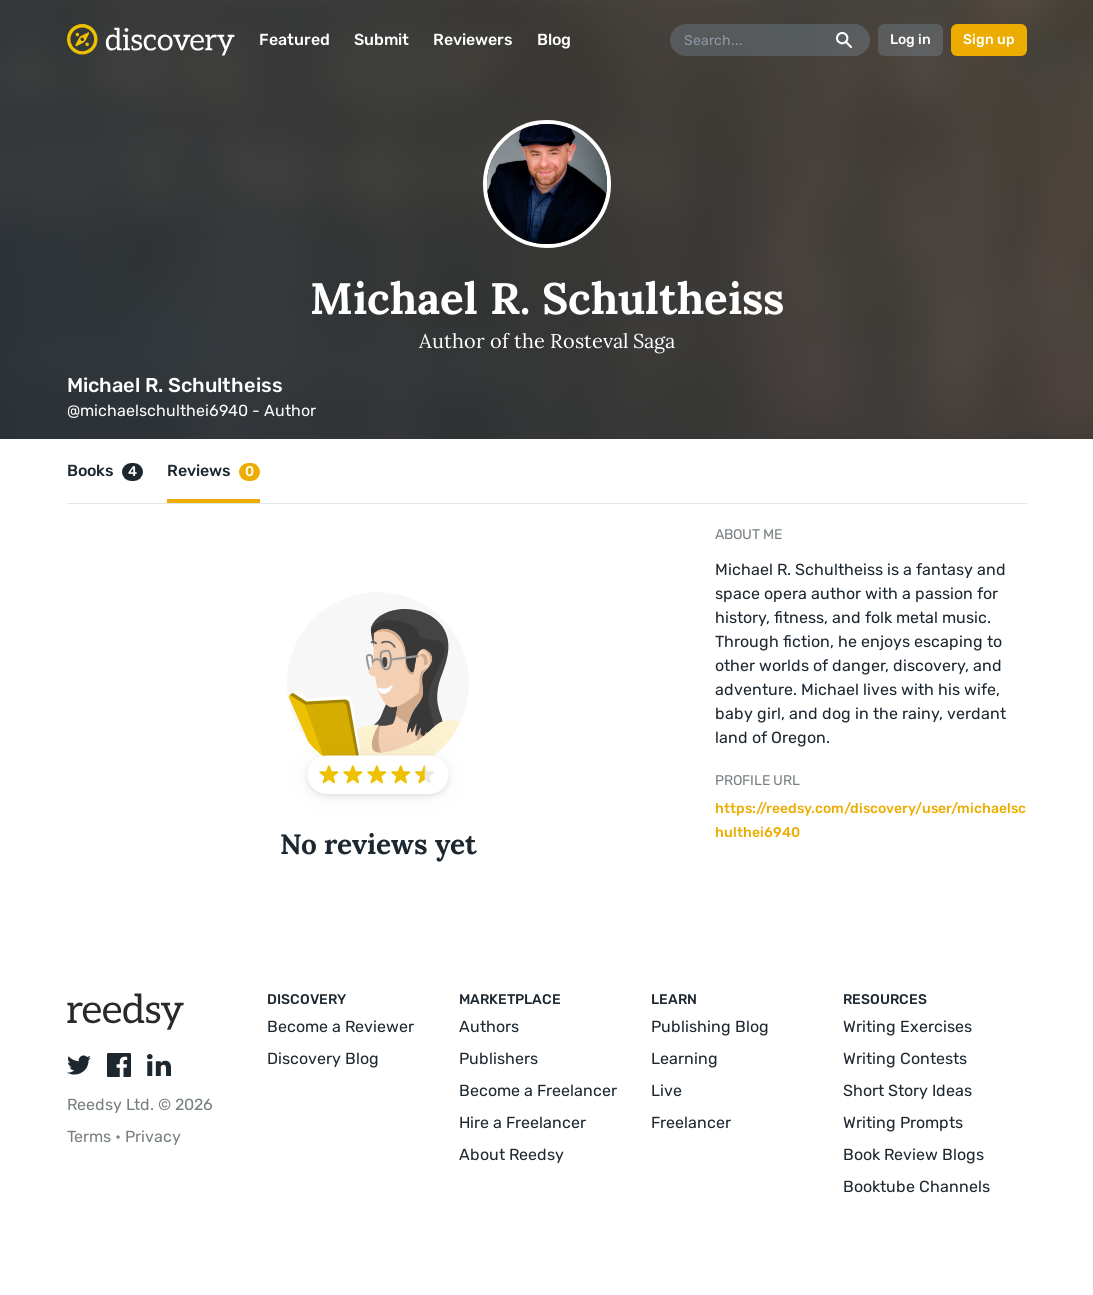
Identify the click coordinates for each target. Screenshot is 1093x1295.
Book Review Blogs (913, 1154)
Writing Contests (905, 1058)
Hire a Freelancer (522, 1122)
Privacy (153, 1136)
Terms (91, 1136)
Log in (910, 39)
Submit (381, 39)
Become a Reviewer (340, 1026)
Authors (489, 1026)
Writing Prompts (903, 1122)
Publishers (498, 1058)
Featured (294, 39)
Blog (554, 39)
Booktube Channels (916, 1186)
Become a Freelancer (538, 1090)
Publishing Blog (710, 1026)
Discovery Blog (323, 1058)
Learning (684, 1058)
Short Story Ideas (907, 1090)
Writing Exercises (907, 1026)
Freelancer (691, 1122)
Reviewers (473, 39)
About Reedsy (511, 1154)
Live (666, 1090)
